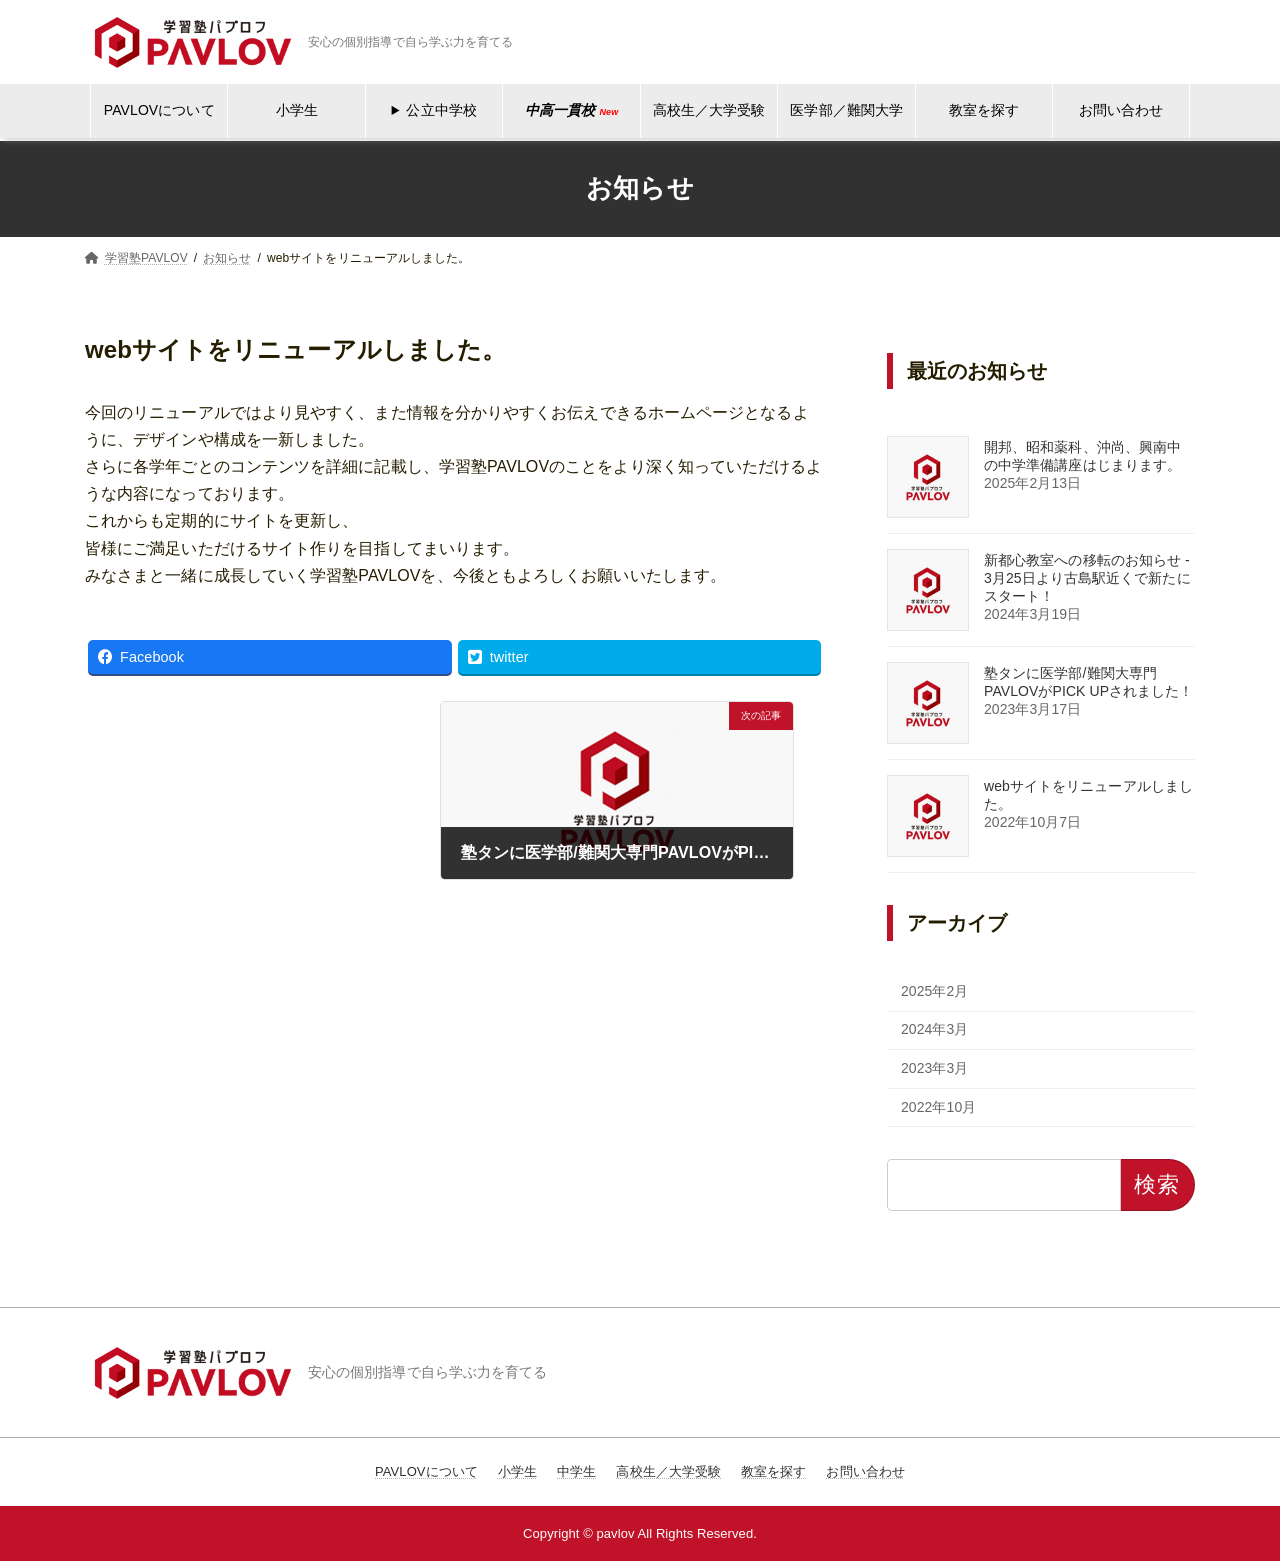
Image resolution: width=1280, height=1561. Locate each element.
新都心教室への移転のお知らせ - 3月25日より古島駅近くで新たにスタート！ (1087, 578)
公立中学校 (441, 110)
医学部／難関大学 (846, 110)
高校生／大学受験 (709, 110)
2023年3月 (935, 1068)
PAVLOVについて (159, 110)
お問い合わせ (1121, 110)
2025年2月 (935, 991)
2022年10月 (938, 1107)
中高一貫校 (571, 110)
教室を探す (984, 110)
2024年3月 (935, 1029)
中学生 (576, 1471)
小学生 (297, 110)
